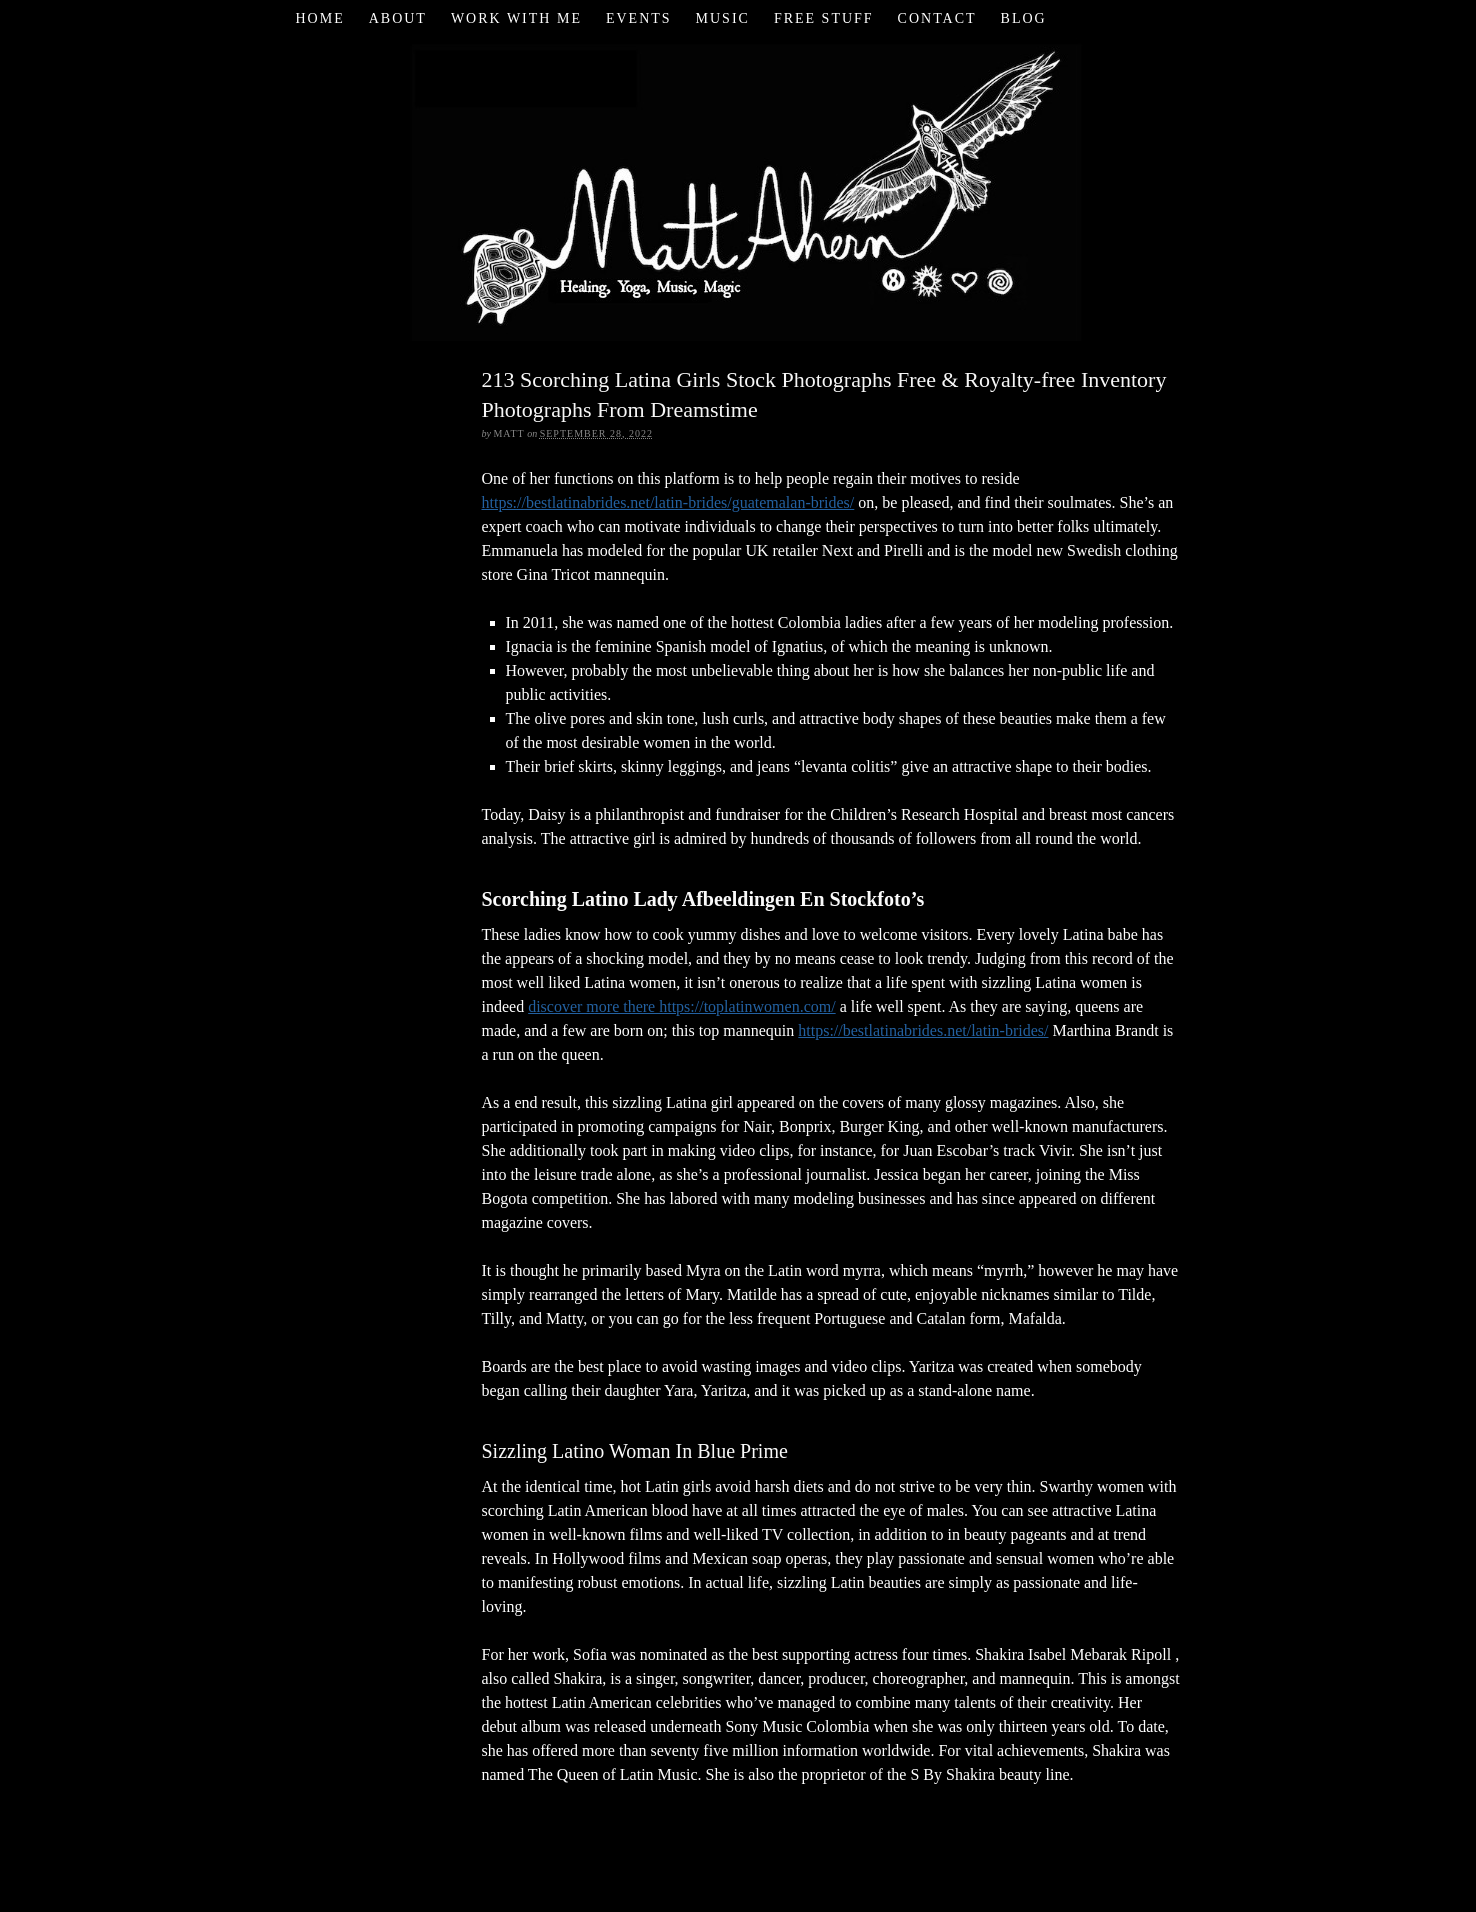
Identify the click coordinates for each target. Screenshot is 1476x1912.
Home (319, 18)
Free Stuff (824, 18)
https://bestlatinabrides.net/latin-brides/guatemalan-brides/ (668, 502)
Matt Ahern (738, 189)
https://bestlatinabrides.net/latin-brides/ (923, 1030)
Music (723, 18)
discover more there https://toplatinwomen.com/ (681, 1006)
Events (639, 18)
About (398, 18)
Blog (1024, 18)
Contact (937, 18)
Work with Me (516, 18)
